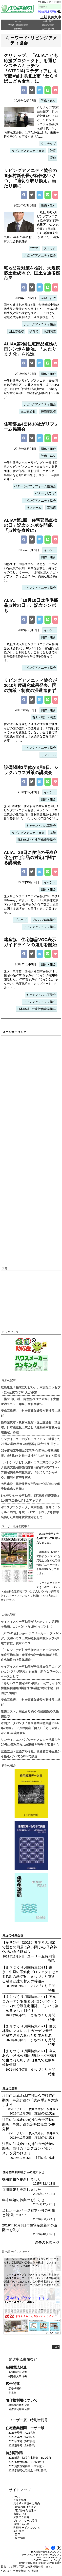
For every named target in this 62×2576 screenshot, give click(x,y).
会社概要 (18, 28)
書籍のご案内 (48, 25)
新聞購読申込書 (17, 2372)
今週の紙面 (48, 21)
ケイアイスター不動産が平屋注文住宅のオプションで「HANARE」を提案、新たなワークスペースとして (31, 1671)
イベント (50, 550)
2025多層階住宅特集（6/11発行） (28, 2470)
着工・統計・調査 (44, 717)
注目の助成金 (44, 2113)
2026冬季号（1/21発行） (23, 2437)
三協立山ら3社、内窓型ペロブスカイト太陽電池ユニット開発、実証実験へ (30, 1401)
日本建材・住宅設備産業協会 (36, 839)
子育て (33, 331)
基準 (53, 832)
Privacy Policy (25, 2563)
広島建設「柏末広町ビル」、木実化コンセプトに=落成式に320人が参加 (30, 1390)
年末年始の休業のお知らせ (23, 2200)
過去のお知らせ (47, 2242)
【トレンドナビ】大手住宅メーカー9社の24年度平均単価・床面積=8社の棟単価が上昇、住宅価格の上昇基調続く (31, 1654)
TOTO (34, 248)
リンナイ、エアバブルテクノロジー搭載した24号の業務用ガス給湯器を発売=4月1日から (30, 1441)
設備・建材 (48, 100)
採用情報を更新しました (21, 2179)
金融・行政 (48, 298)
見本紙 (12, 2392)
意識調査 (50, 331)
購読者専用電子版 (49, 11)
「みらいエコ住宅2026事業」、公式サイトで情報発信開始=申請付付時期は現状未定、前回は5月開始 (31, 1687)
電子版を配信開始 (25, 2510)
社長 (53, 150)
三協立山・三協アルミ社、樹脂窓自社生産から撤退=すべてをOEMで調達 (30, 1754)
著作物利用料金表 (19, 2405)
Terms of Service (46, 2563)
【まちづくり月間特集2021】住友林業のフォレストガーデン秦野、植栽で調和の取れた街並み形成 (29, 2030)
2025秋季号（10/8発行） (23, 2441)
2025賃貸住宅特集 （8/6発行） (26, 2466)
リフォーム (33, 507)
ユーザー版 (36, 1956)
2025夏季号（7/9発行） (22, 2445)
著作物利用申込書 (19, 2409)
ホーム (18, 21)
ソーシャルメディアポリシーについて (41, 2554)
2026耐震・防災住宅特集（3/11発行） (31, 2457)
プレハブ (20, 920)
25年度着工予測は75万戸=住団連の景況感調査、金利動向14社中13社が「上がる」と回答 (30, 1453)
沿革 (17, 2534)
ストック (50, 248)
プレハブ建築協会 (44, 920)
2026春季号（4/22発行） (23, 2432)
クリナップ (48, 143)
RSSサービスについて (26, 2527)
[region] (31, 1150)
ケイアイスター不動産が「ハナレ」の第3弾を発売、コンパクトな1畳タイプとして (30, 1624)
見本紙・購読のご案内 (18, 25)
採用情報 (20, 2538)
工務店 (51, 507)
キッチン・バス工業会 (41, 825)
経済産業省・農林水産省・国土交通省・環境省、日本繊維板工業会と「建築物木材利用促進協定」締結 (30, 1427)
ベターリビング (45, 493)
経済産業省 (48, 411)
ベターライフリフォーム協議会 (35, 486)
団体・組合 (48, 374)
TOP (56, 2346)
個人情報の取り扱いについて (46, 2551)
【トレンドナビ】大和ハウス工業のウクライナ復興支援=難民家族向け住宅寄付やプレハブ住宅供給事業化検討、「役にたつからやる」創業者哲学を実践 (30, 1469)
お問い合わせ (48, 28)
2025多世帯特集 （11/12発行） (26, 2462)
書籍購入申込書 (17, 2376)
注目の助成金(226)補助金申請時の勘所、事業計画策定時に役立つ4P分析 (29, 2124)
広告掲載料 (15, 2388)
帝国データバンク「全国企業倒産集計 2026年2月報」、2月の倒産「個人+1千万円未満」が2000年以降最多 (30, 1727)
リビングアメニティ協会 (28, 150)
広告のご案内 (21, 2517)
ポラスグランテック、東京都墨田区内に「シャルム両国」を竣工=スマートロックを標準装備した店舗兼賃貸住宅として (30, 1512)
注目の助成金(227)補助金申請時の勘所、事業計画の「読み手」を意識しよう (30, 2100)
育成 (53, 157)
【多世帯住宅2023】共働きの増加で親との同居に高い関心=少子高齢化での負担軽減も (29, 1947)
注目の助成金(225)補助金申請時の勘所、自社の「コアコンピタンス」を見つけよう (29, 2148)
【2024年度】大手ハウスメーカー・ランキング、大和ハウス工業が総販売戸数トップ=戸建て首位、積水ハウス (31, 1638)
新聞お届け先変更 (25, 2506)
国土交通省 (16, 331)
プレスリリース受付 (25, 2520)
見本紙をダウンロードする (27, 2298)
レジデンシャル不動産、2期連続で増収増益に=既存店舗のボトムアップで (30, 1498)
